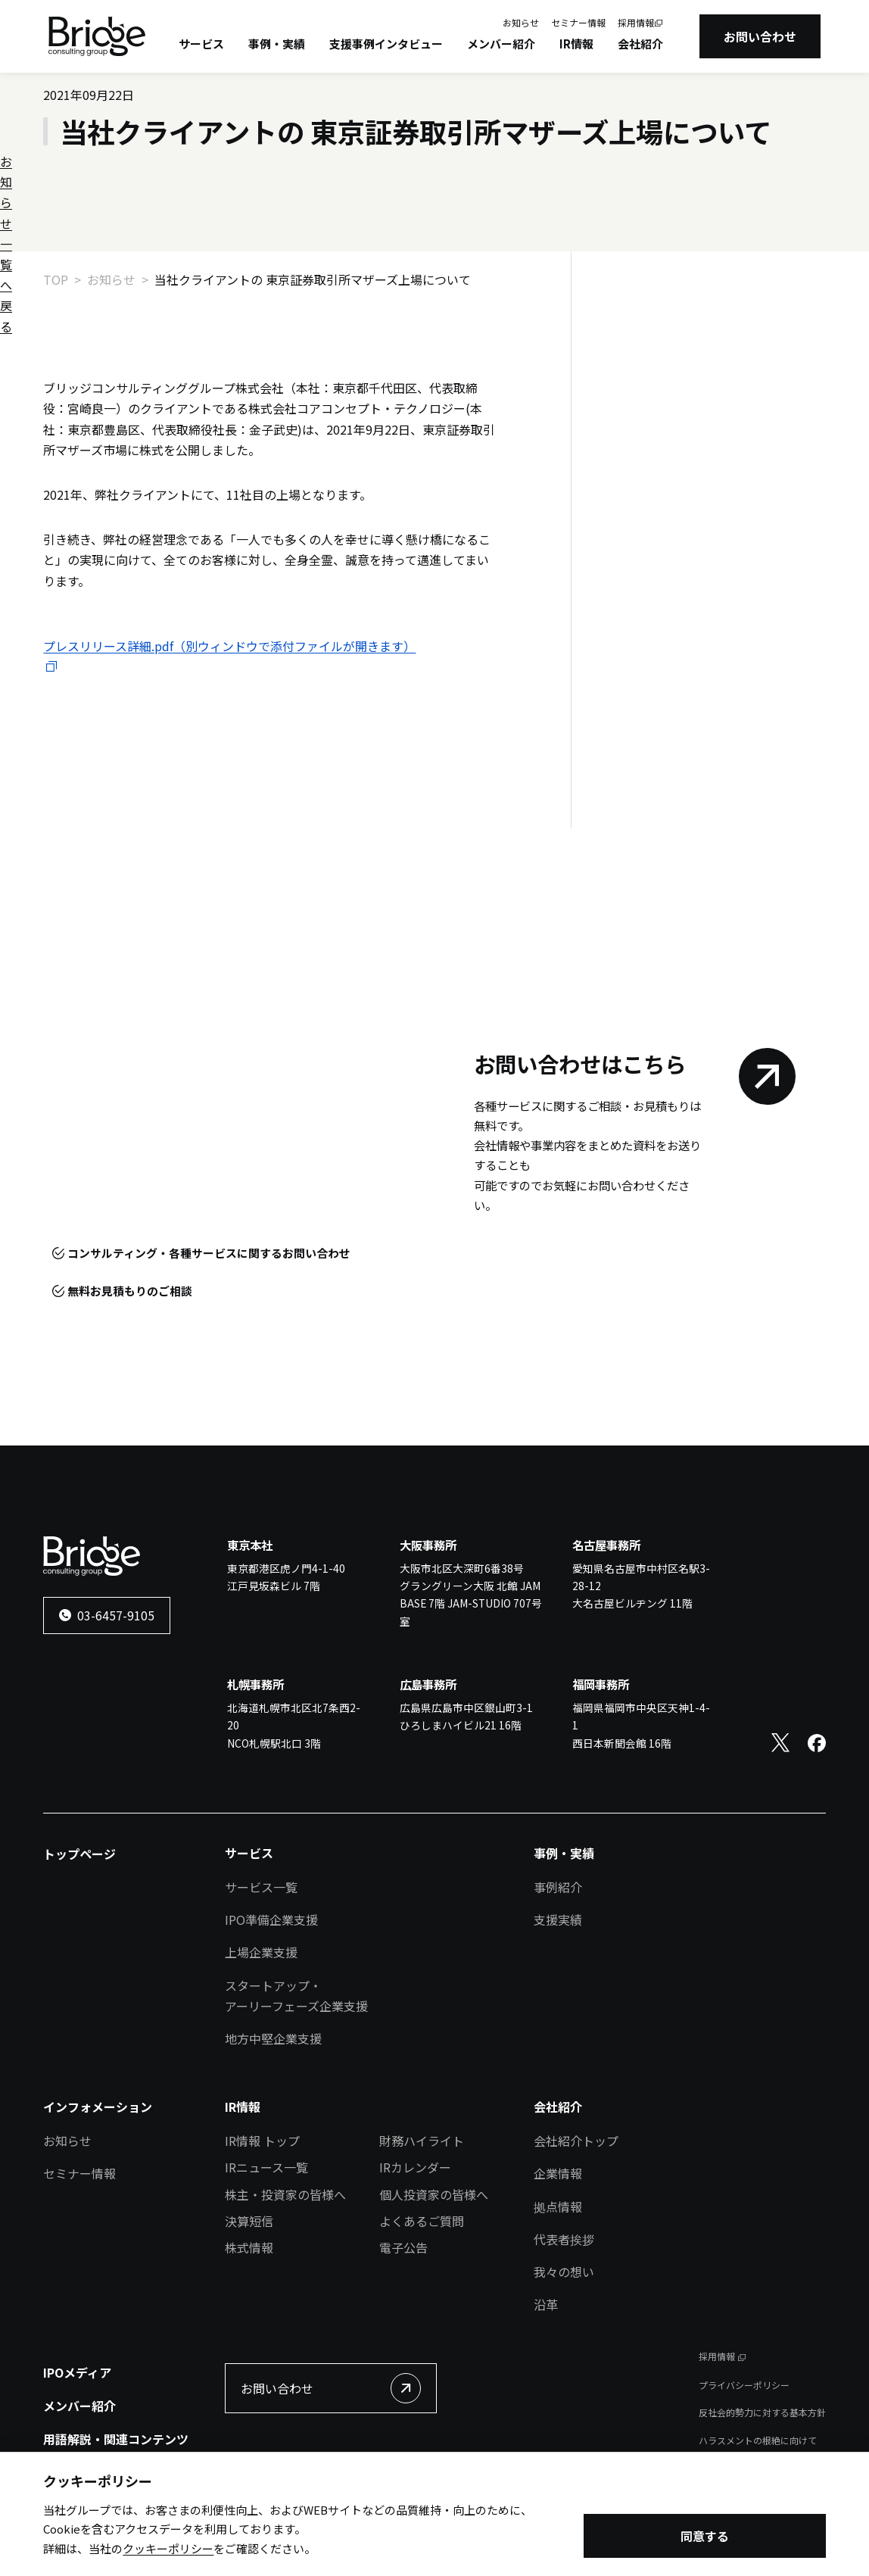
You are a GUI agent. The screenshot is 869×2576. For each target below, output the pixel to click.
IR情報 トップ (262, 2141)
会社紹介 (640, 43)
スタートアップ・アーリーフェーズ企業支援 (296, 1995)
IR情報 (576, 43)
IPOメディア (77, 2372)
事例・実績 (276, 43)
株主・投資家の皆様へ (285, 2194)
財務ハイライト (421, 2141)
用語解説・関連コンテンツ (115, 2439)
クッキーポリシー (168, 2550)
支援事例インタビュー (386, 43)
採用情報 (636, 22)
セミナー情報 (578, 22)
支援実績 (558, 1919)
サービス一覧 (261, 1887)
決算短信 (249, 2221)
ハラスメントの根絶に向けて (758, 2440)
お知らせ (521, 22)
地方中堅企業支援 (273, 2038)
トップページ (79, 1854)
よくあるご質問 (421, 2221)
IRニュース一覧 (266, 2167)
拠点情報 (558, 2206)
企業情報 (558, 2173)
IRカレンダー (415, 2167)
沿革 (546, 2304)
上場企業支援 (261, 1952)
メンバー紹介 (501, 43)
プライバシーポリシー (744, 2384)
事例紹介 (558, 1887)
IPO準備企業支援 (271, 1919)
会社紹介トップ (576, 2141)
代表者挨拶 (564, 2239)
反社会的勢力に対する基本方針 (762, 2412)
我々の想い (564, 2272)
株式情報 (249, 2247)
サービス (201, 43)
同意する (705, 2538)
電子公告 (403, 2247)
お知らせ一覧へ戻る (674, 329)
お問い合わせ (760, 36)
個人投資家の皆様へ (433, 2194)
